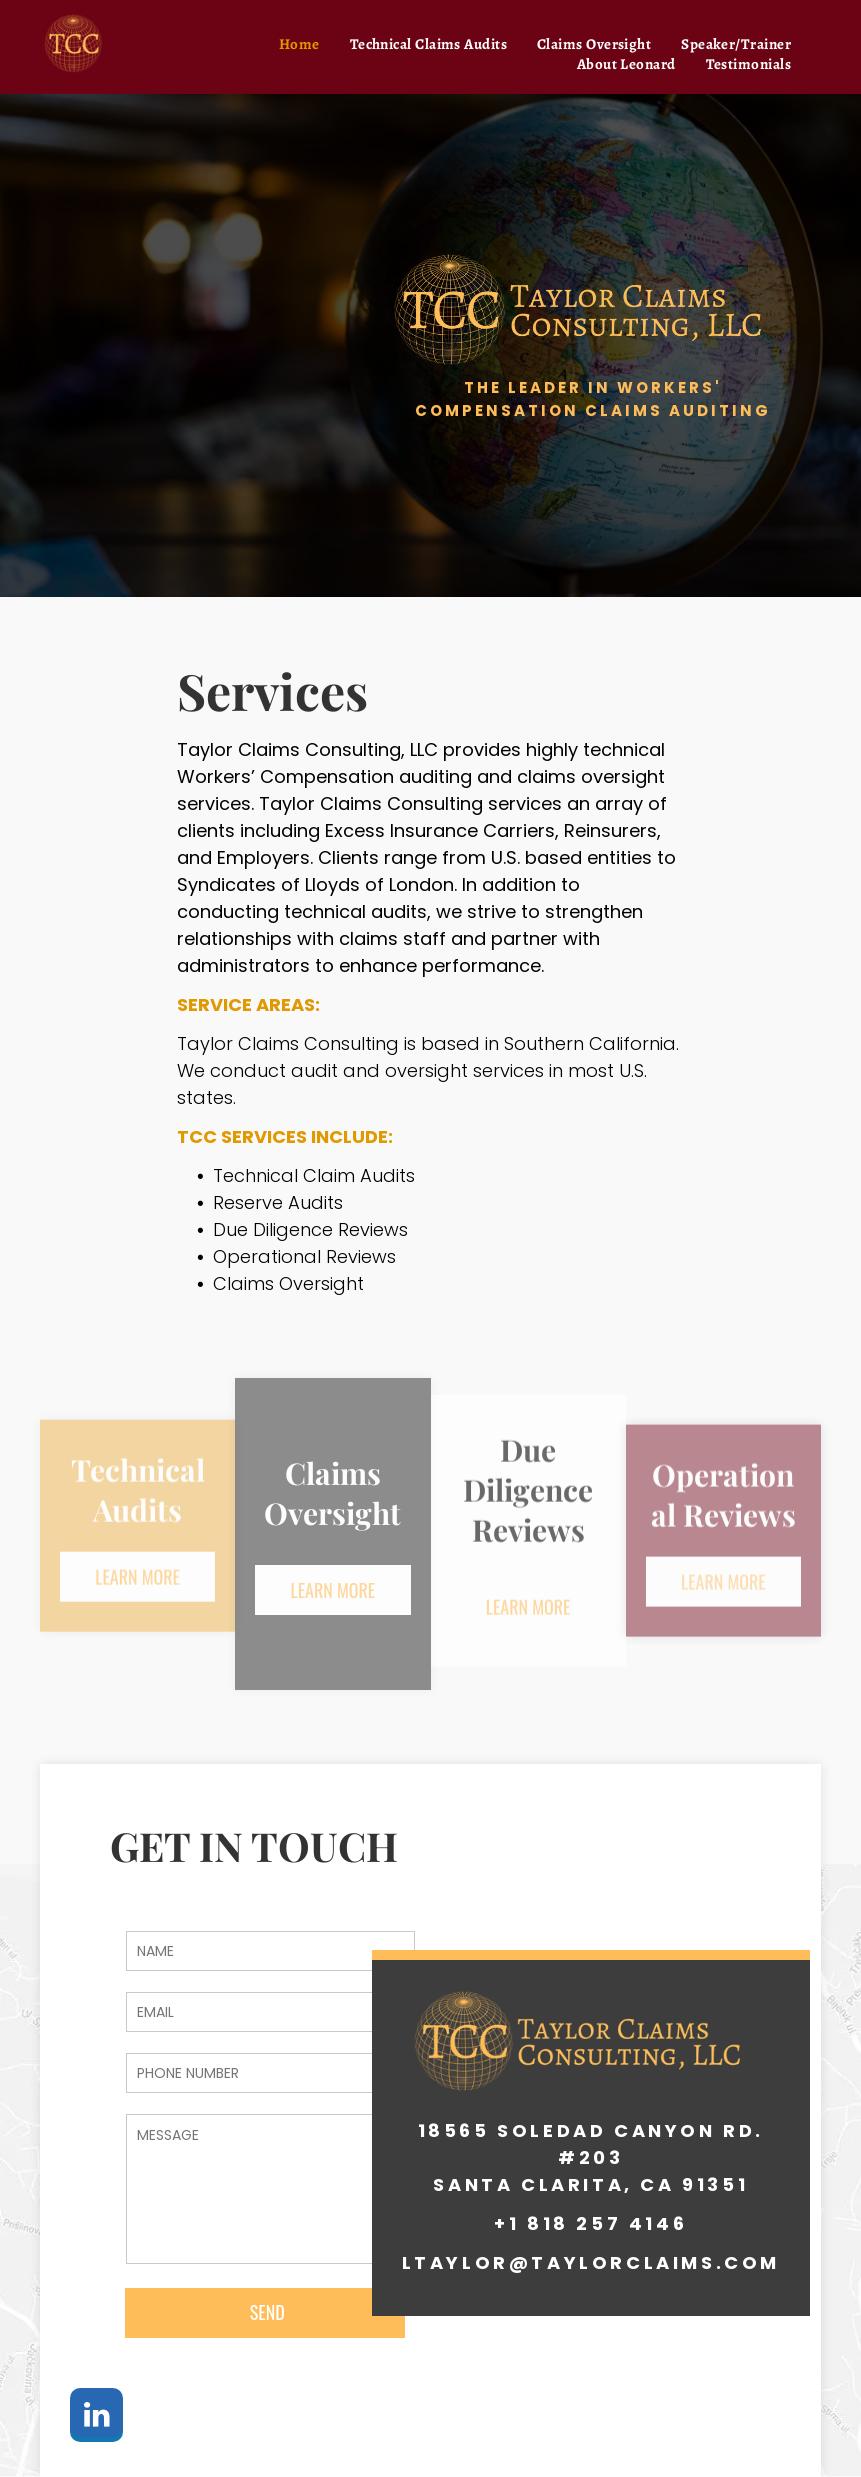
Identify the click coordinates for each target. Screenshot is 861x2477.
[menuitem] (299, 44)
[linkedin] (96, 2417)
